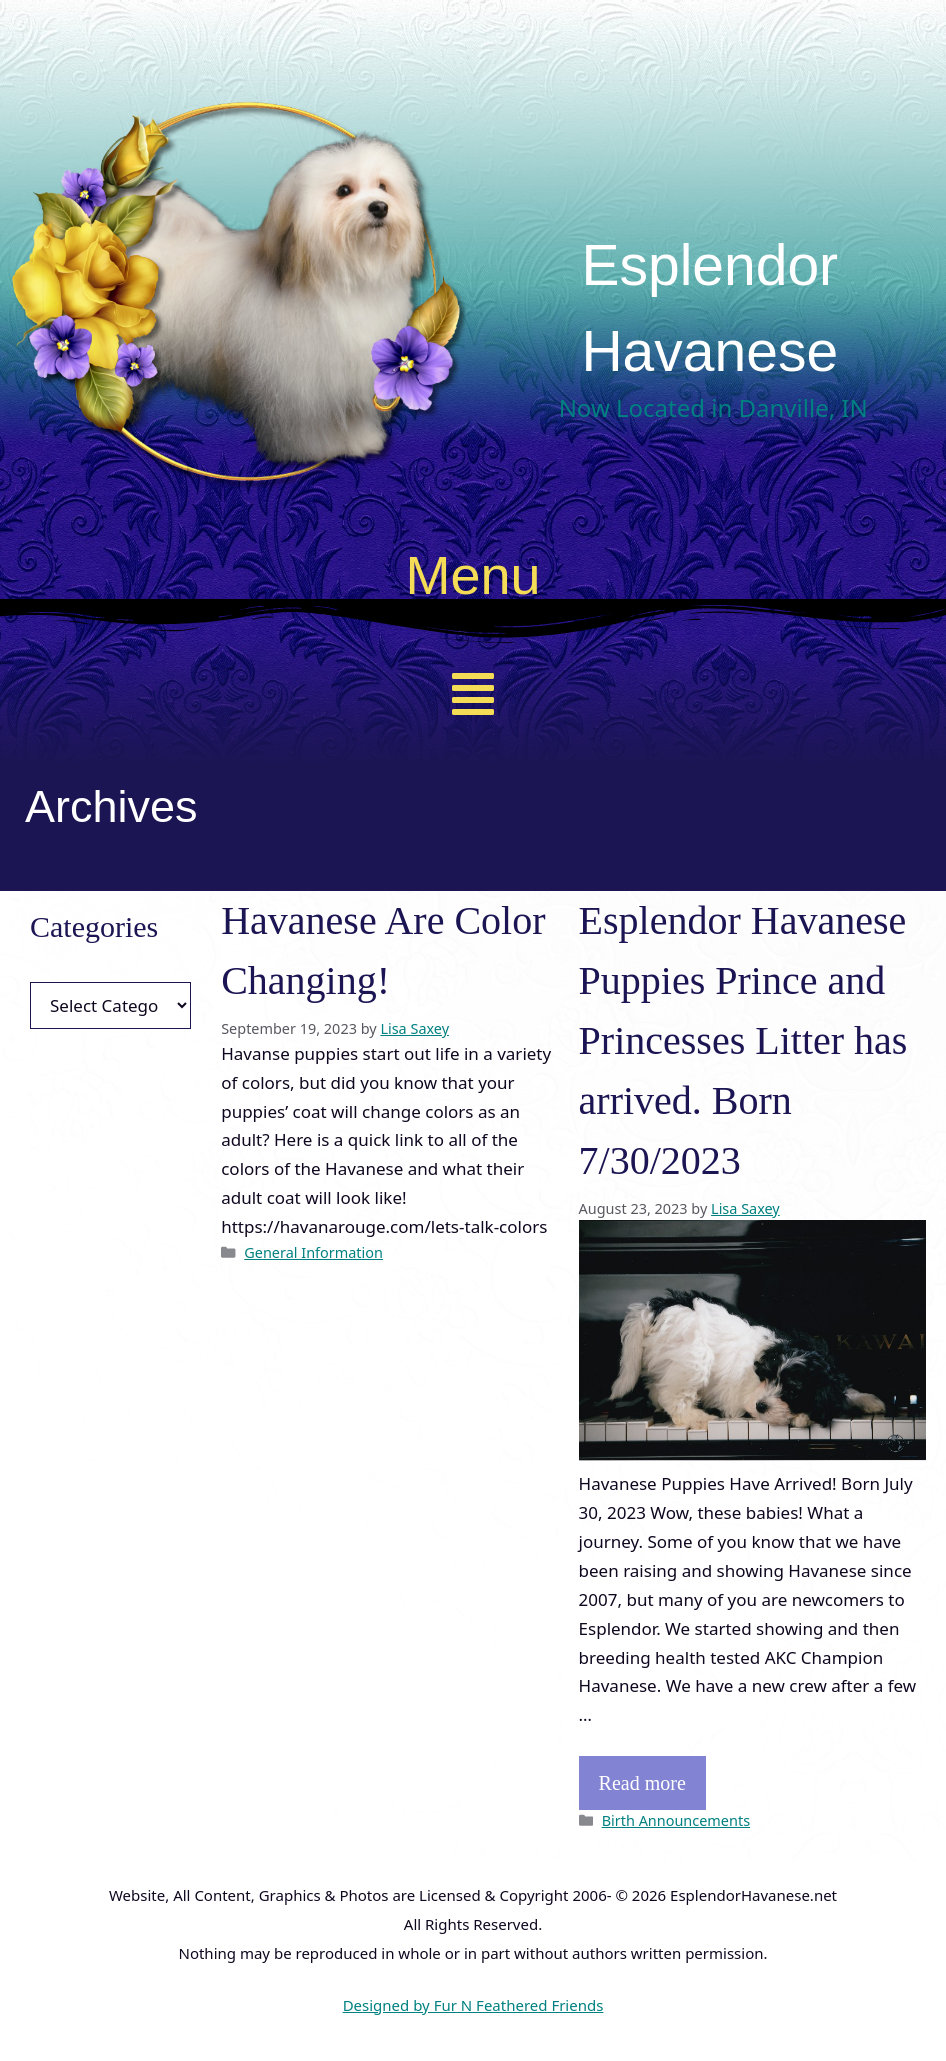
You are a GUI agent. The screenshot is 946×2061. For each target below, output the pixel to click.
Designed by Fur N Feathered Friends (473, 2005)
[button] (473, 694)
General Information (313, 1252)
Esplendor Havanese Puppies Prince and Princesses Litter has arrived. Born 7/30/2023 (743, 1040)
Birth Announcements (676, 1820)
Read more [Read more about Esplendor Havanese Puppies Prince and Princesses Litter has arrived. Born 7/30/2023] (642, 1783)
